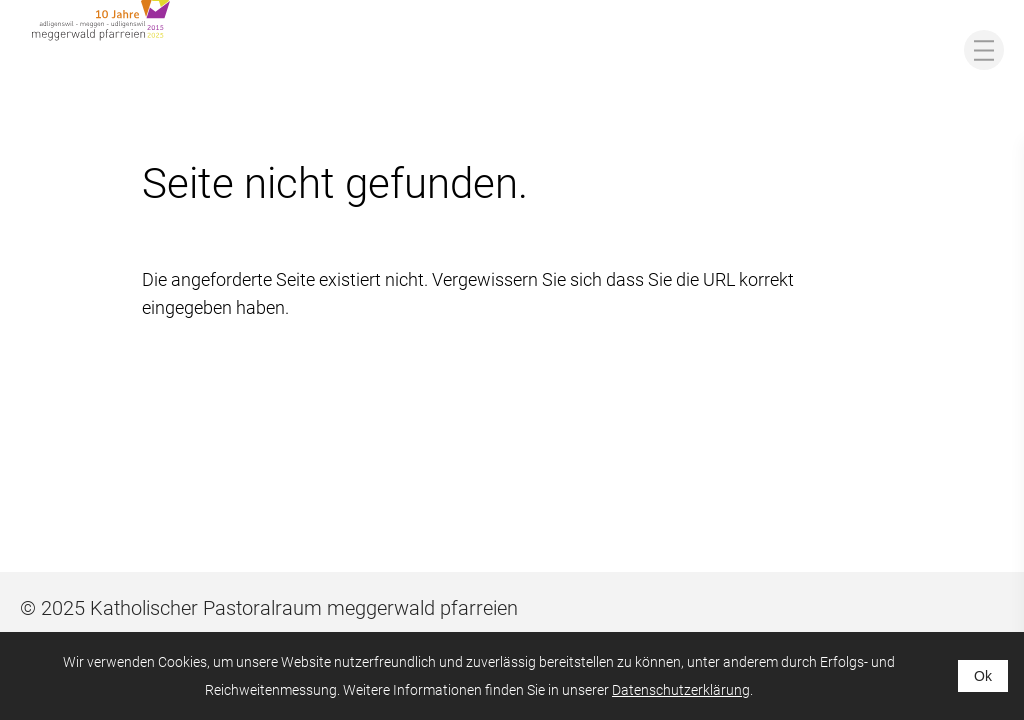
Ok (983, 676)
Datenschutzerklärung (681, 690)
